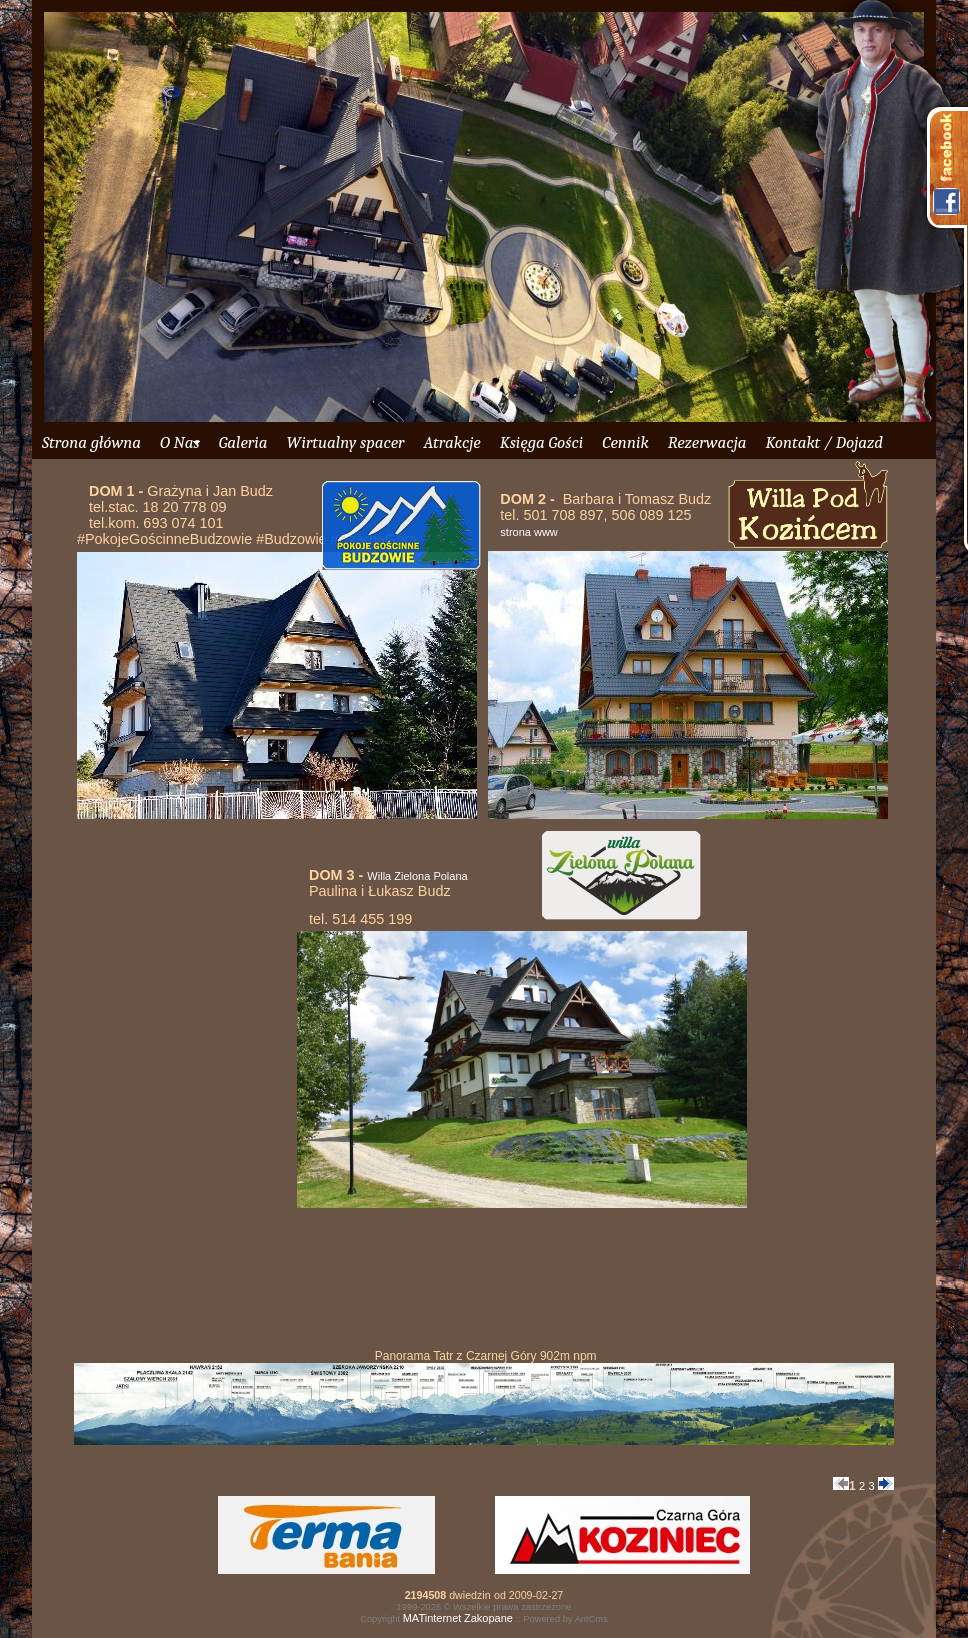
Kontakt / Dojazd (823, 442)
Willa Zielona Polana (417, 876)
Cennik (625, 442)
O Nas (180, 442)
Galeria (243, 442)
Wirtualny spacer (345, 442)
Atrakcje (451, 442)
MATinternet (432, 1618)
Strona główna (91, 442)
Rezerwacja (707, 442)
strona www (528, 532)
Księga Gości (542, 442)
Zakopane (488, 1618)
